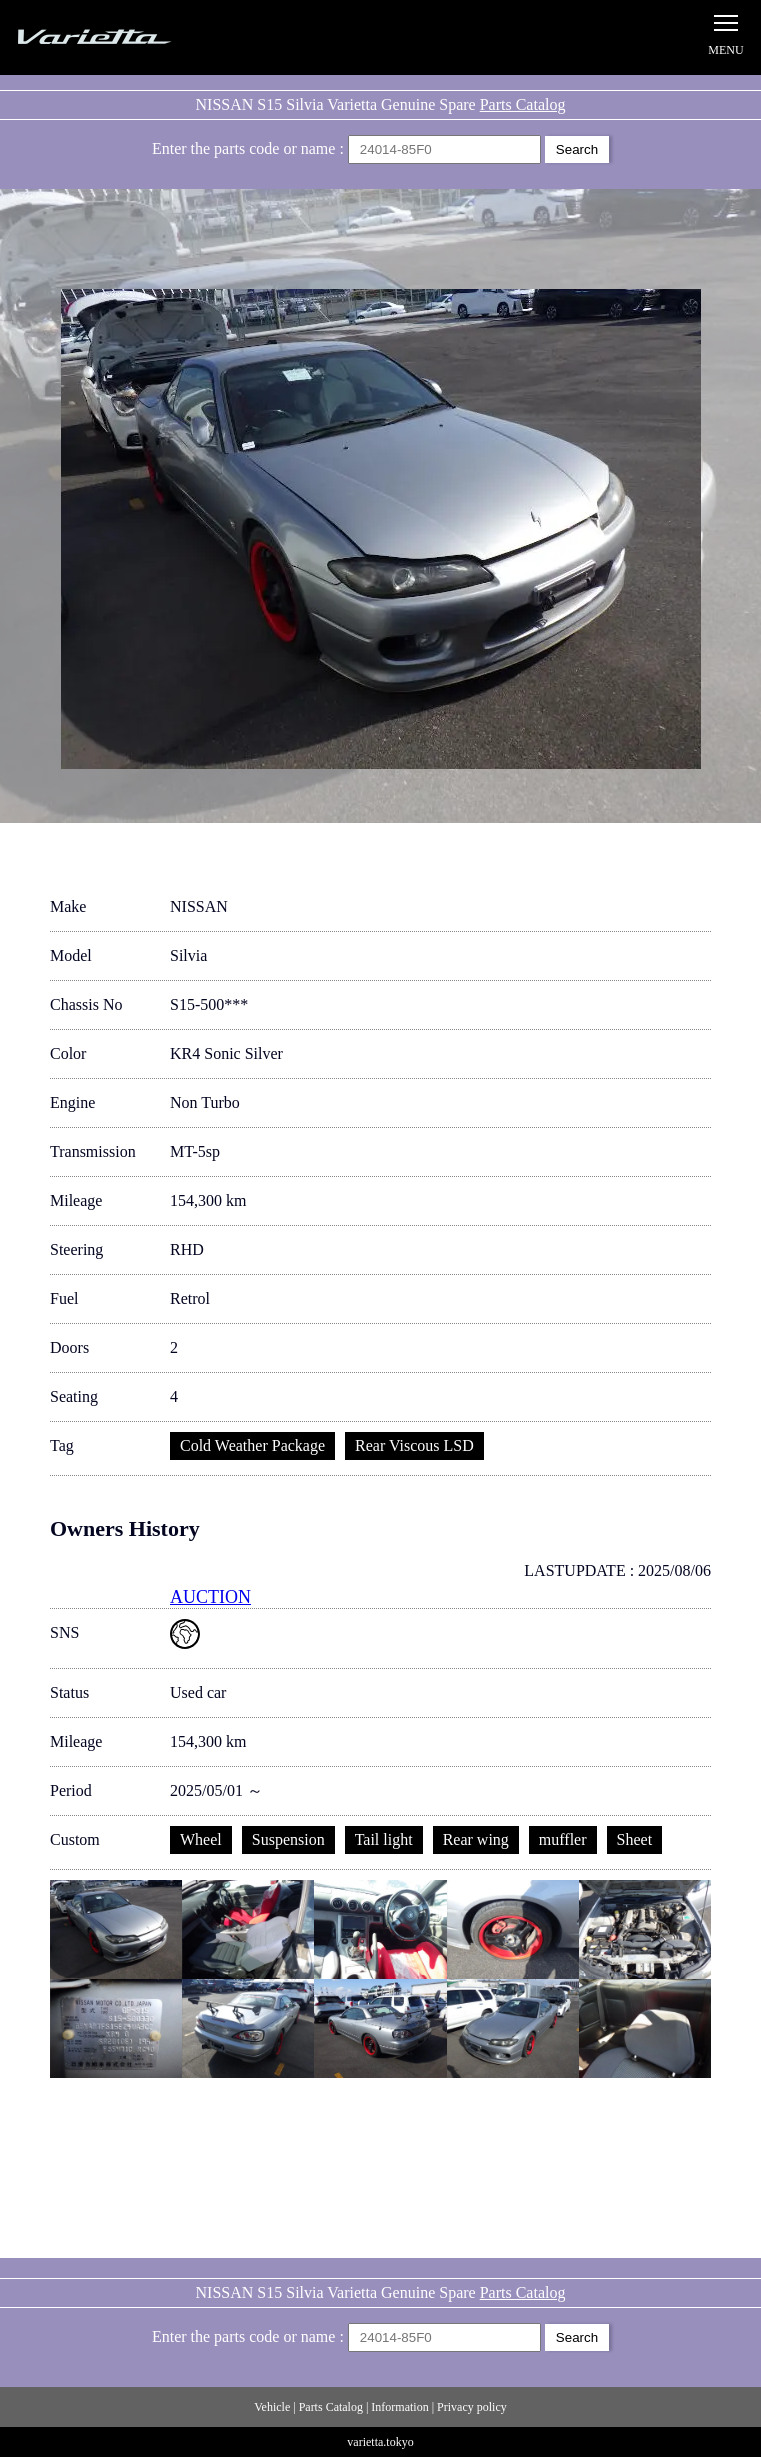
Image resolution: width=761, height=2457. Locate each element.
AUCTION (210, 1597)
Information (399, 2407)
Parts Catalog (523, 104)
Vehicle (272, 2407)
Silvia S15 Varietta (140, 37)
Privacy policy (472, 2407)
